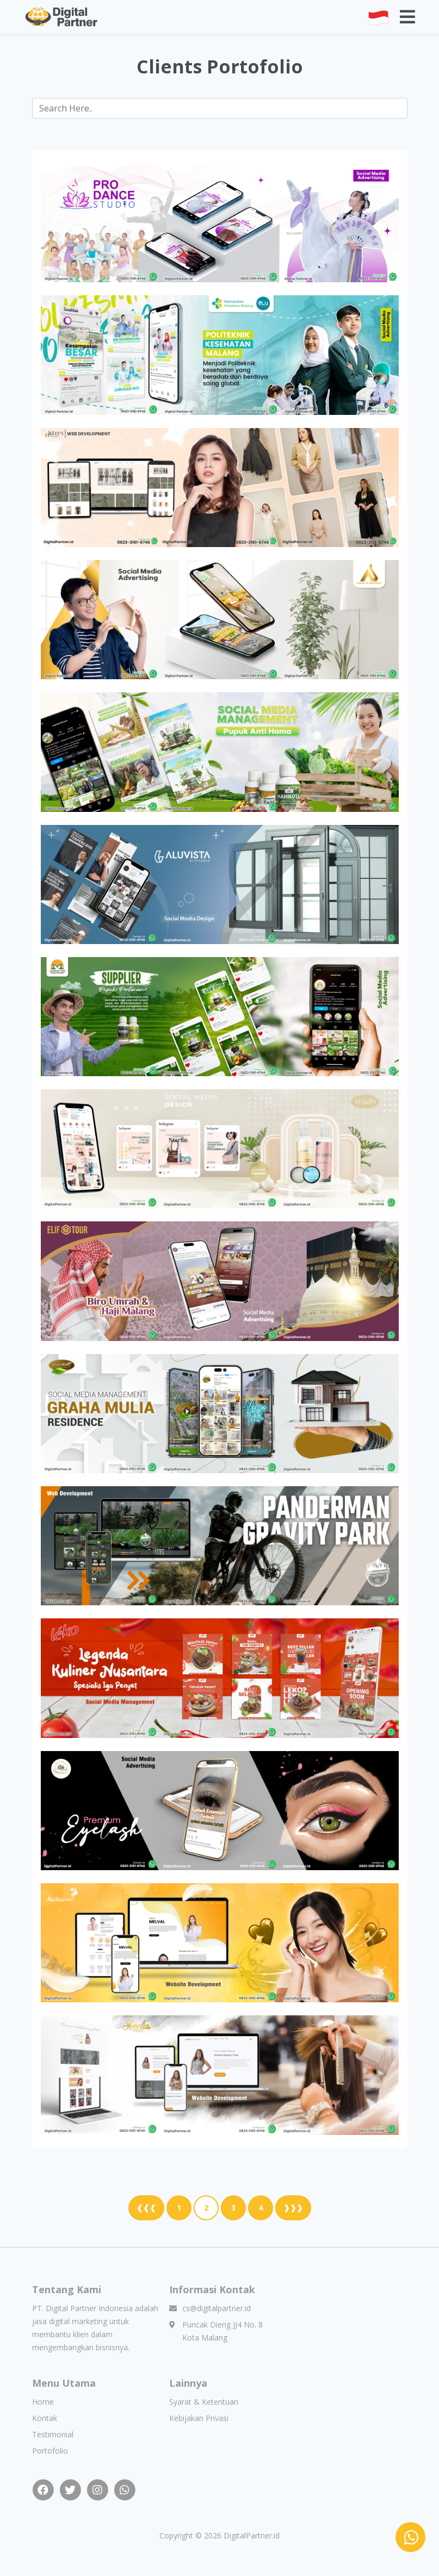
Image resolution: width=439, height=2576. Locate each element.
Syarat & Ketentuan (203, 2402)
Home (43, 2402)
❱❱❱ (293, 2207)
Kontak (44, 2418)
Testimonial (52, 2434)
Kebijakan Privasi (198, 2418)
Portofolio (50, 2450)
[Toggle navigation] (407, 17)
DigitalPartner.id (252, 2535)
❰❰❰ (146, 2207)
